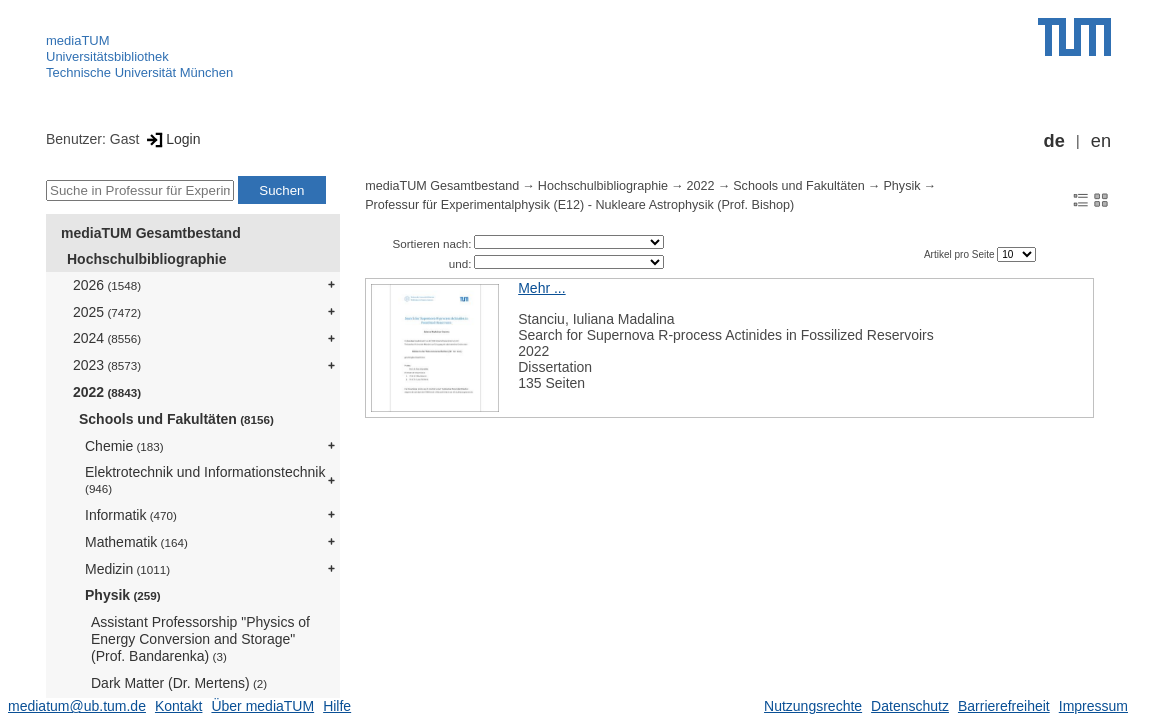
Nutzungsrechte (813, 706)
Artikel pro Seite (960, 254)
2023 (107, 365)
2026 (107, 285)
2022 (107, 392)
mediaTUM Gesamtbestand (151, 233)
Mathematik (136, 542)
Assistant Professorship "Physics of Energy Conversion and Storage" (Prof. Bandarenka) (200, 639)
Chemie (124, 446)
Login (171, 139)
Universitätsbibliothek (107, 56)
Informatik (131, 515)
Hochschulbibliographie (146, 259)
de (1054, 141)
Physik (123, 595)
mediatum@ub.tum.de (77, 706)
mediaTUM (78, 40)
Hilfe (337, 706)
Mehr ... (541, 288)
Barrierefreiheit (1004, 706)
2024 (107, 338)
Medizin (127, 569)
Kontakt (178, 706)
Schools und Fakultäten (176, 419)
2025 (107, 312)
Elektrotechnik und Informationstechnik (205, 479)
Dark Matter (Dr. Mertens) (179, 683)
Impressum (1093, 706)
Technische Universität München (139, 72)
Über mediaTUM (262, 706)
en (1101, 141)
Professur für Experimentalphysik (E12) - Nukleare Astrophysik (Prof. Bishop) (579, 205)
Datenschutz (910, 706)
